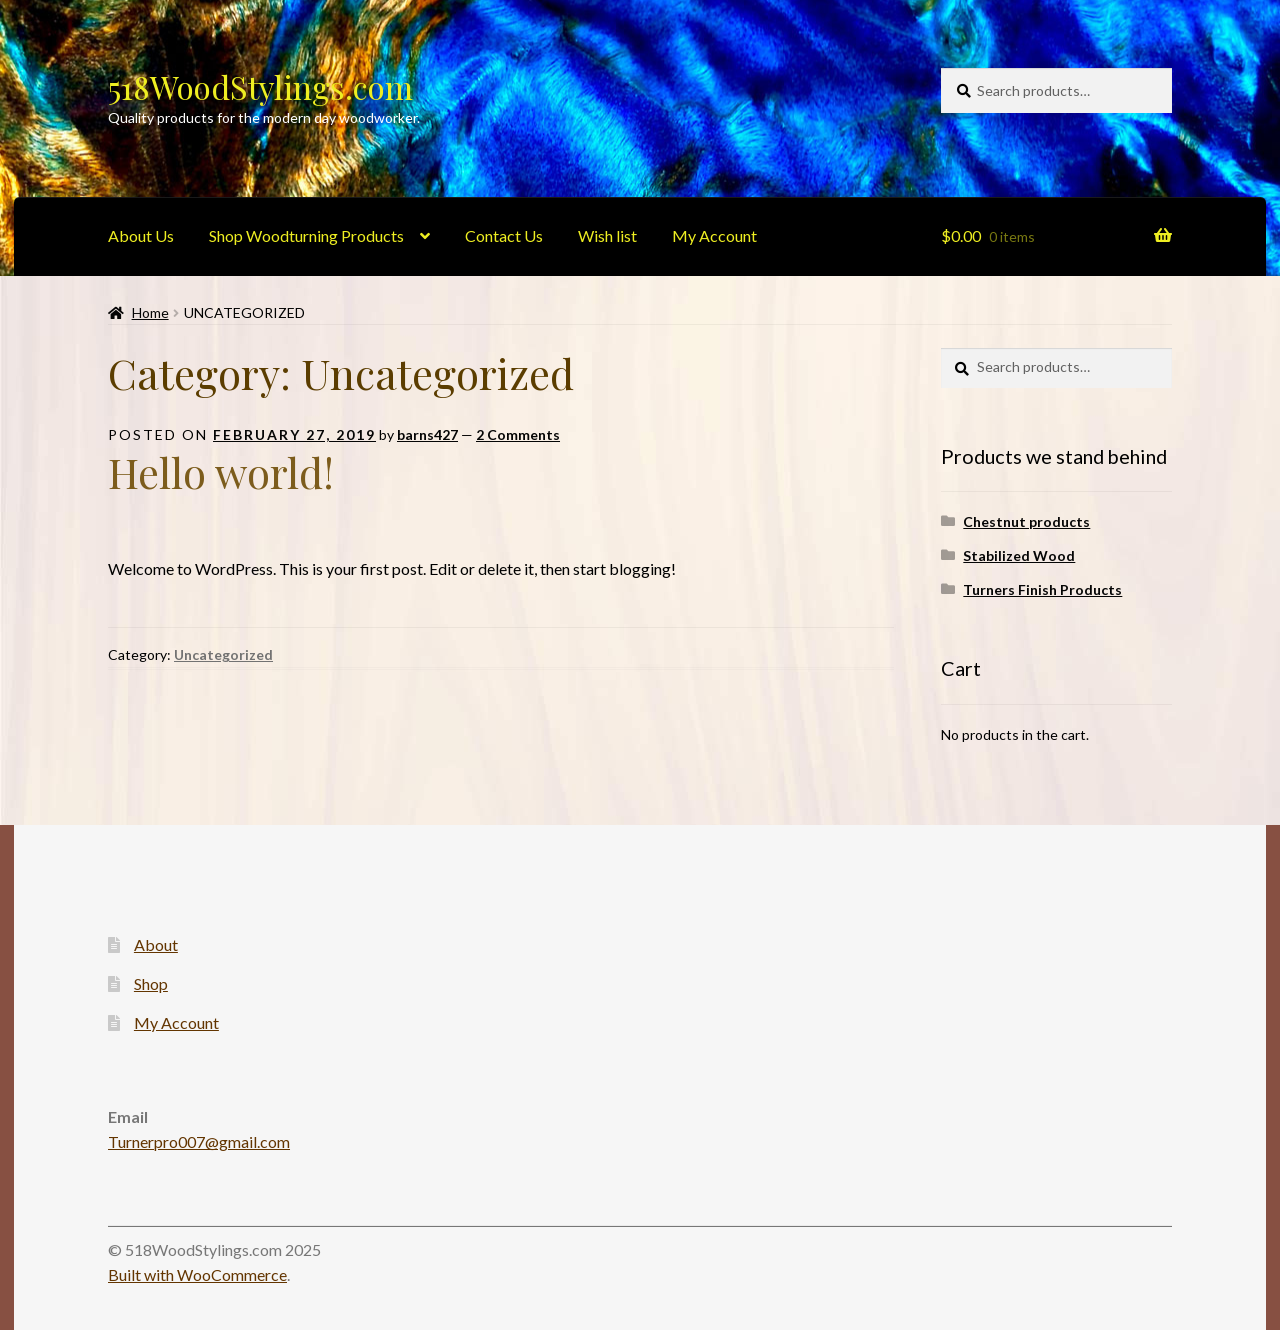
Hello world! (221, 472)
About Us (141, 235)
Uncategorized (223, 654)
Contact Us (504, 235)
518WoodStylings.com (260, 86)
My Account (714, 235)
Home (150, 312)
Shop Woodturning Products (306, 235)
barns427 (427, 434)
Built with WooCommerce (197, 1274)
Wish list (607, 235)
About (156, 944)
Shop (151, 983)
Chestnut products (1026, 521)
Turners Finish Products (1042, 589)
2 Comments (518, 434)
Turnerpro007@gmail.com (199, 1141)
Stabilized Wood (1019, 555)
